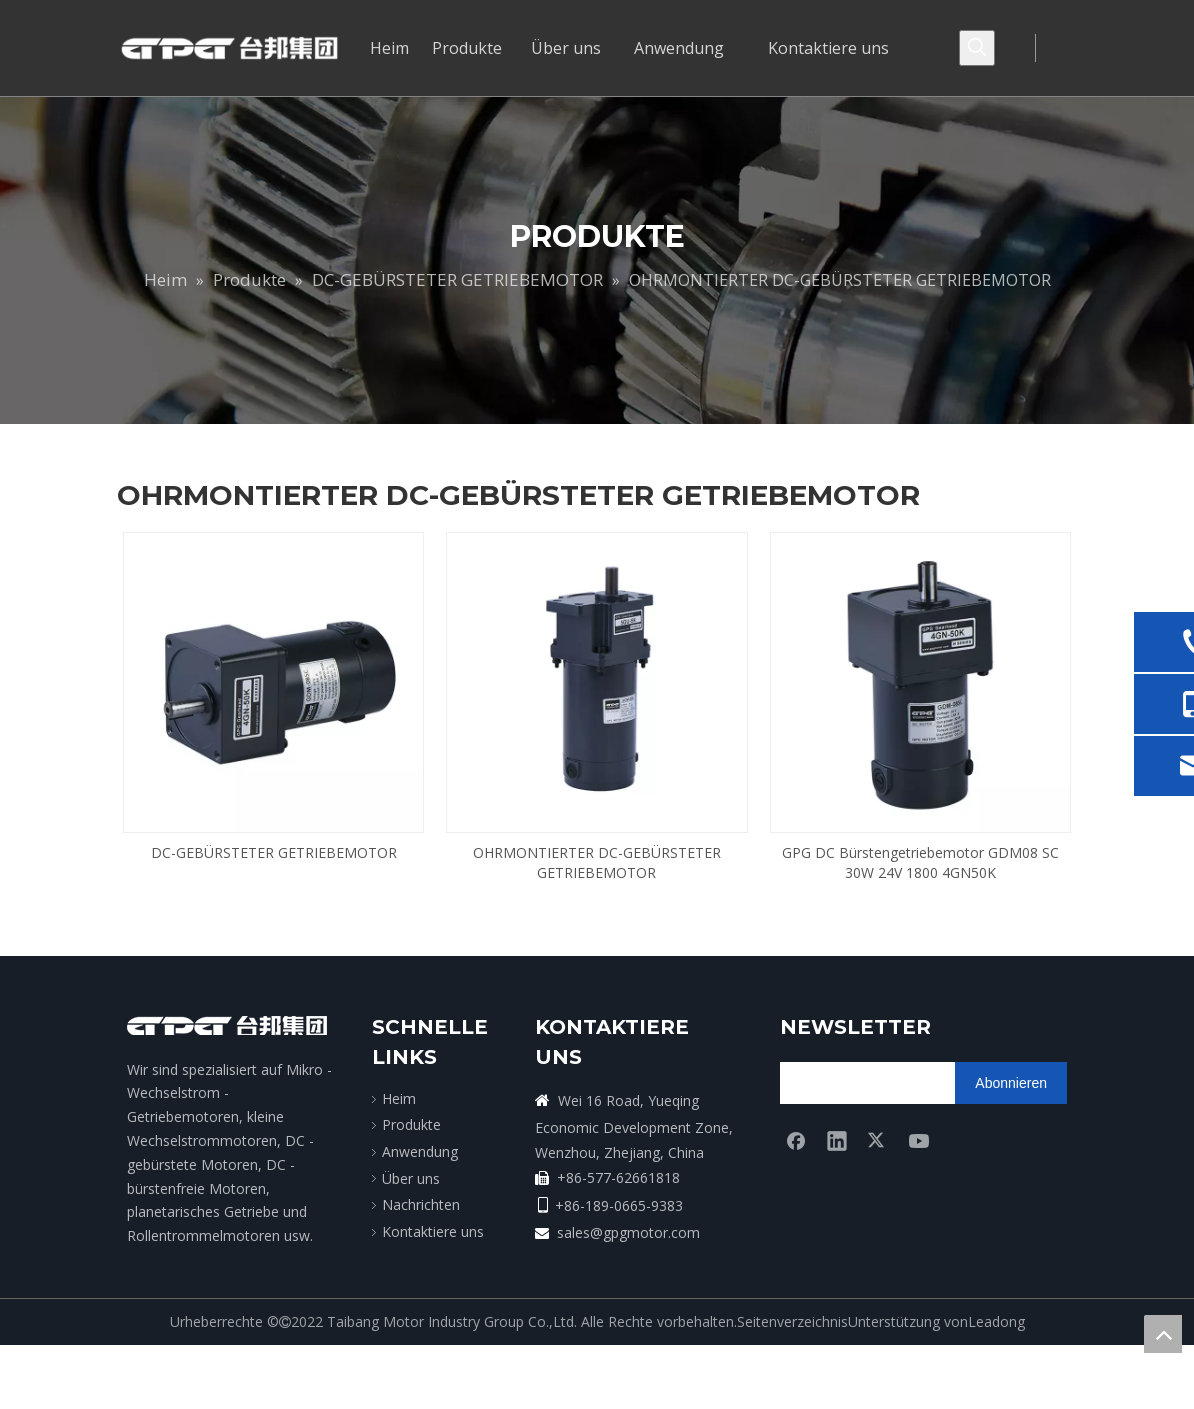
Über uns (411, 1178)
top (1163, 1334)
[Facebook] (796, 1140)
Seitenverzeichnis (792, 1321)
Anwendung (420, 1151)
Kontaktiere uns (433, 1231)
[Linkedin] (837, 1140)
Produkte (411, 1124)
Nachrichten (421, 1204)
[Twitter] (878, 1140)
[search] (858, 1083)
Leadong (996, 1321)
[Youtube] (919, 1140)
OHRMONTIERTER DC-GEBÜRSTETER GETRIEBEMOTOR (597, 862)
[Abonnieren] (1011, 1083)
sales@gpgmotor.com (628, 1232)
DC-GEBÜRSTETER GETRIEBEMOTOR (274, 852)
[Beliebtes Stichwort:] (977, 48)
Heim (399, 1098)
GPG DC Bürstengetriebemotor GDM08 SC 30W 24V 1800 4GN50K (920, 862)
